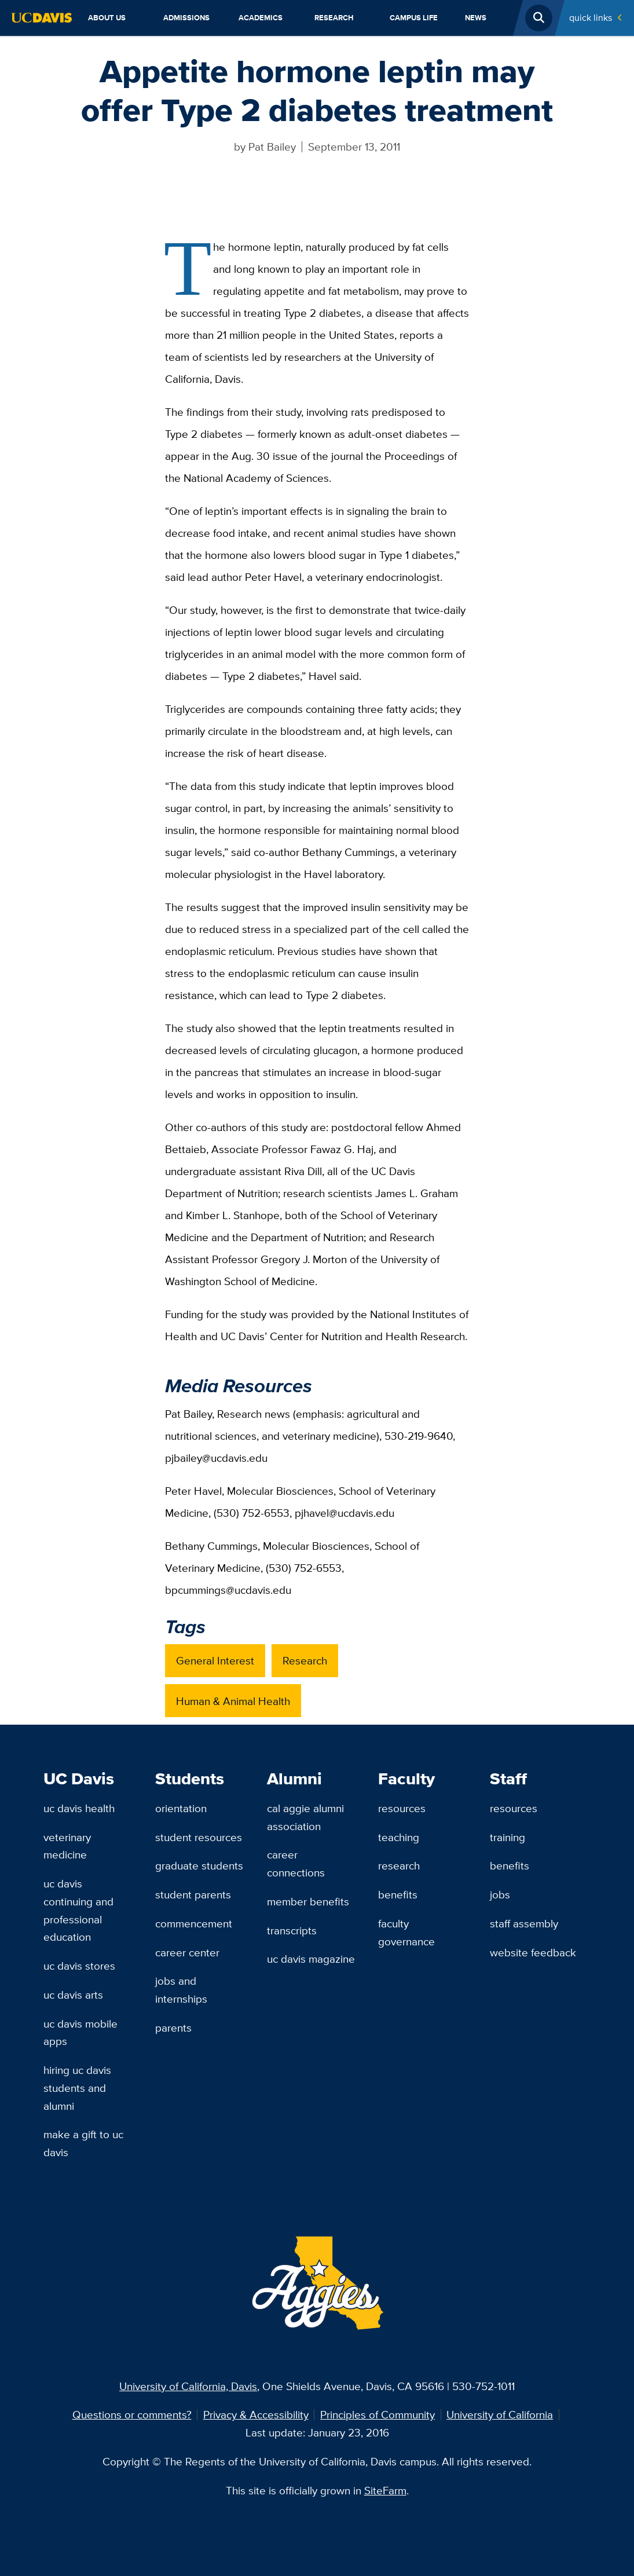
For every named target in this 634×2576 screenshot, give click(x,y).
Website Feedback (533, 1952)
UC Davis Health (79, 1808)
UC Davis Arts (73, 1994)
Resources (402, 1808)
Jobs (500, 1894)
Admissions (186, 17)
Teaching (398, 1837)
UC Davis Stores (79, 1965)
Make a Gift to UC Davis (83, 2143)
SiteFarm (385, 2490)
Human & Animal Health (233, 1701)
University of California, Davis (188, 2386)
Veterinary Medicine (67, 1846)
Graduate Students (199, 1865)
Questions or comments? (132, 2414)
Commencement (193, 1923)
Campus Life (414, 17)
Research (334, 17)
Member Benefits (308, 1901)
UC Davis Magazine (311, 1959)
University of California (499, 2414)
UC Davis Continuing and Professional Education (78, 1910)
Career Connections (296, 1863)
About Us (107, 17)
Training (507, 1837)
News (475, 17)
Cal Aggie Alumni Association (305, 1817)
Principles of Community (377, 2414)
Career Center (187, 1952)
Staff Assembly (524, 1923)
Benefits (397, 1894)
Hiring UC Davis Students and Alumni (77, 2087)
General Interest (215, 1660)
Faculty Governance (406, 1932)
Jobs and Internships (181, 1990)
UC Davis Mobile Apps (80, 2032)
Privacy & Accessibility (256, 2414)
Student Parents (193, 1894)
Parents (173, 2027)
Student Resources (198, 1837)
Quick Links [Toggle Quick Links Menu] (590, 17)
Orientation (181, 1808)
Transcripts (292, 1930)
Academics (261, 17)
